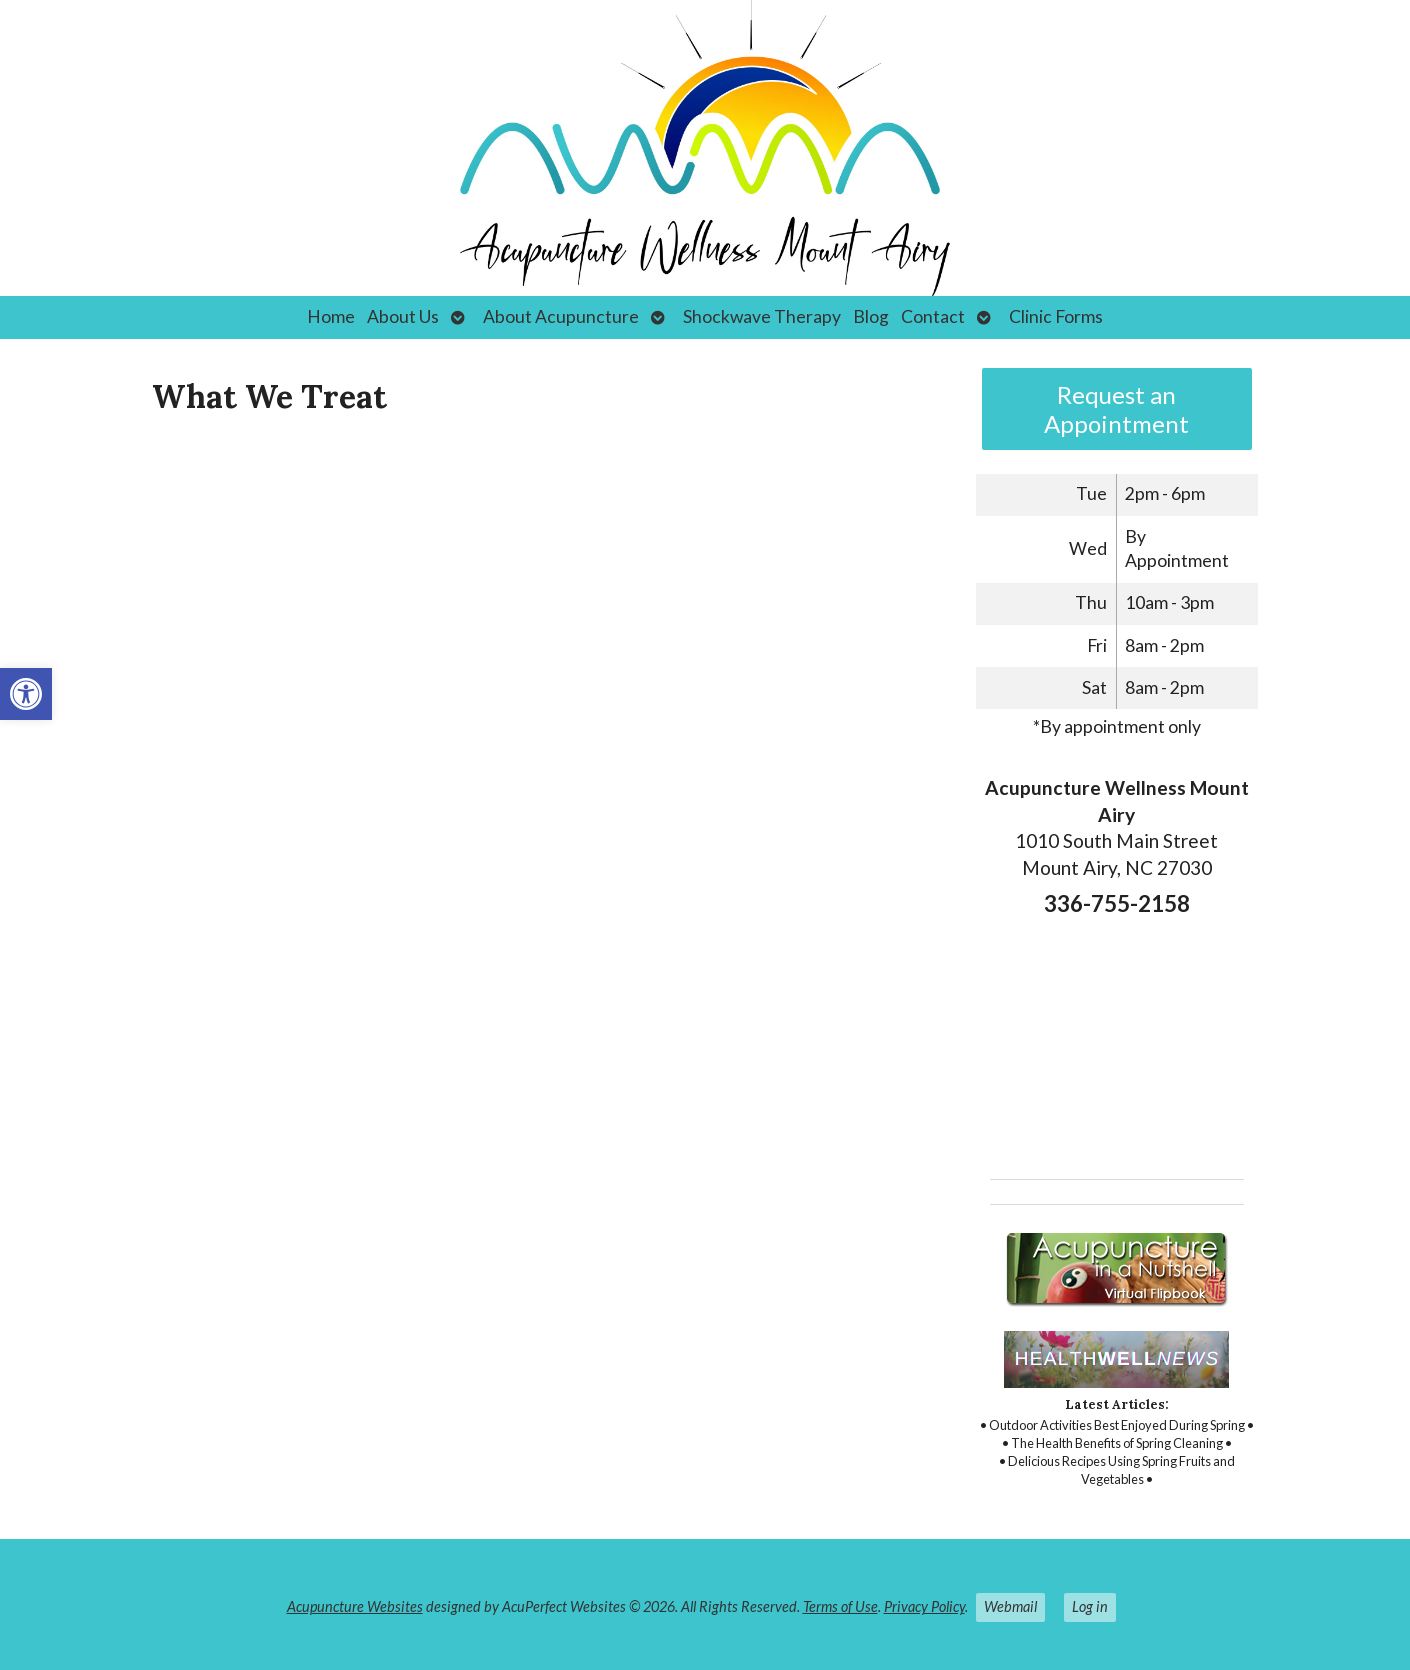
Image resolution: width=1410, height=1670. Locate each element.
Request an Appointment (1116, 409)
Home (331, 316)
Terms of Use (840, 1606)
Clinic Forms (1056, 316)
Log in (1090, 1606)
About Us (403, 316)
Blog (871, 316)
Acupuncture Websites (355, 1606)
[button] (26, 694)
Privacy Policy (924, 1606)
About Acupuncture (561, 316)
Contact (933, 316)
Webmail (1010, 1606)
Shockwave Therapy (762, 316)
